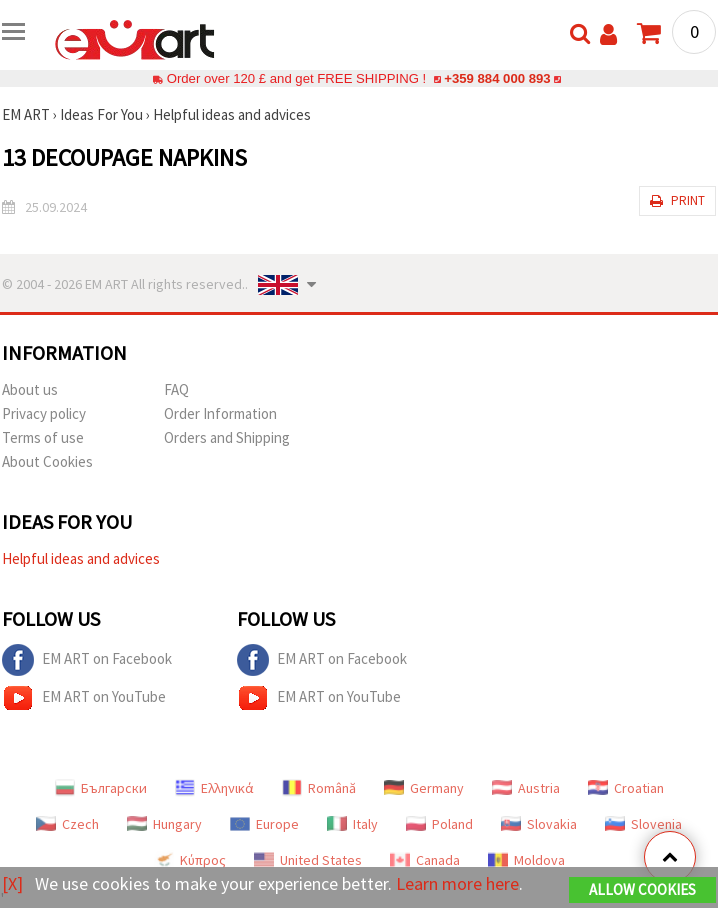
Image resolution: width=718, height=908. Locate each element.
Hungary (164, 824)
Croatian (626, 788)
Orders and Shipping (227, 437)
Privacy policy (44, 413)
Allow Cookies (642, 889)
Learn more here (457, 883)
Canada (425, 860)
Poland (439, 824)
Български (101, 788)
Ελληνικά (214, 788)
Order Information (220, 413)
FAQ (176, 389)
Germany (424, 788)
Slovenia (643, 824)
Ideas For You (101, 114)
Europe (264, 824)
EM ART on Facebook (87, 660)
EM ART (26, 114)
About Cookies (47, 461)
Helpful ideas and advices (232, 114)
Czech (67, 824)
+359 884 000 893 (497, 78)
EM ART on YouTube (84, 698)
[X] (12, 883)
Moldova (526, 860)
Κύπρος (190, 860)
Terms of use (43, 437)
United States (308, 860)
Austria (526, 788)
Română (319, 788)
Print (677, 200)
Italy (352, 824)
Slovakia (539, 824)
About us (30, 389)
